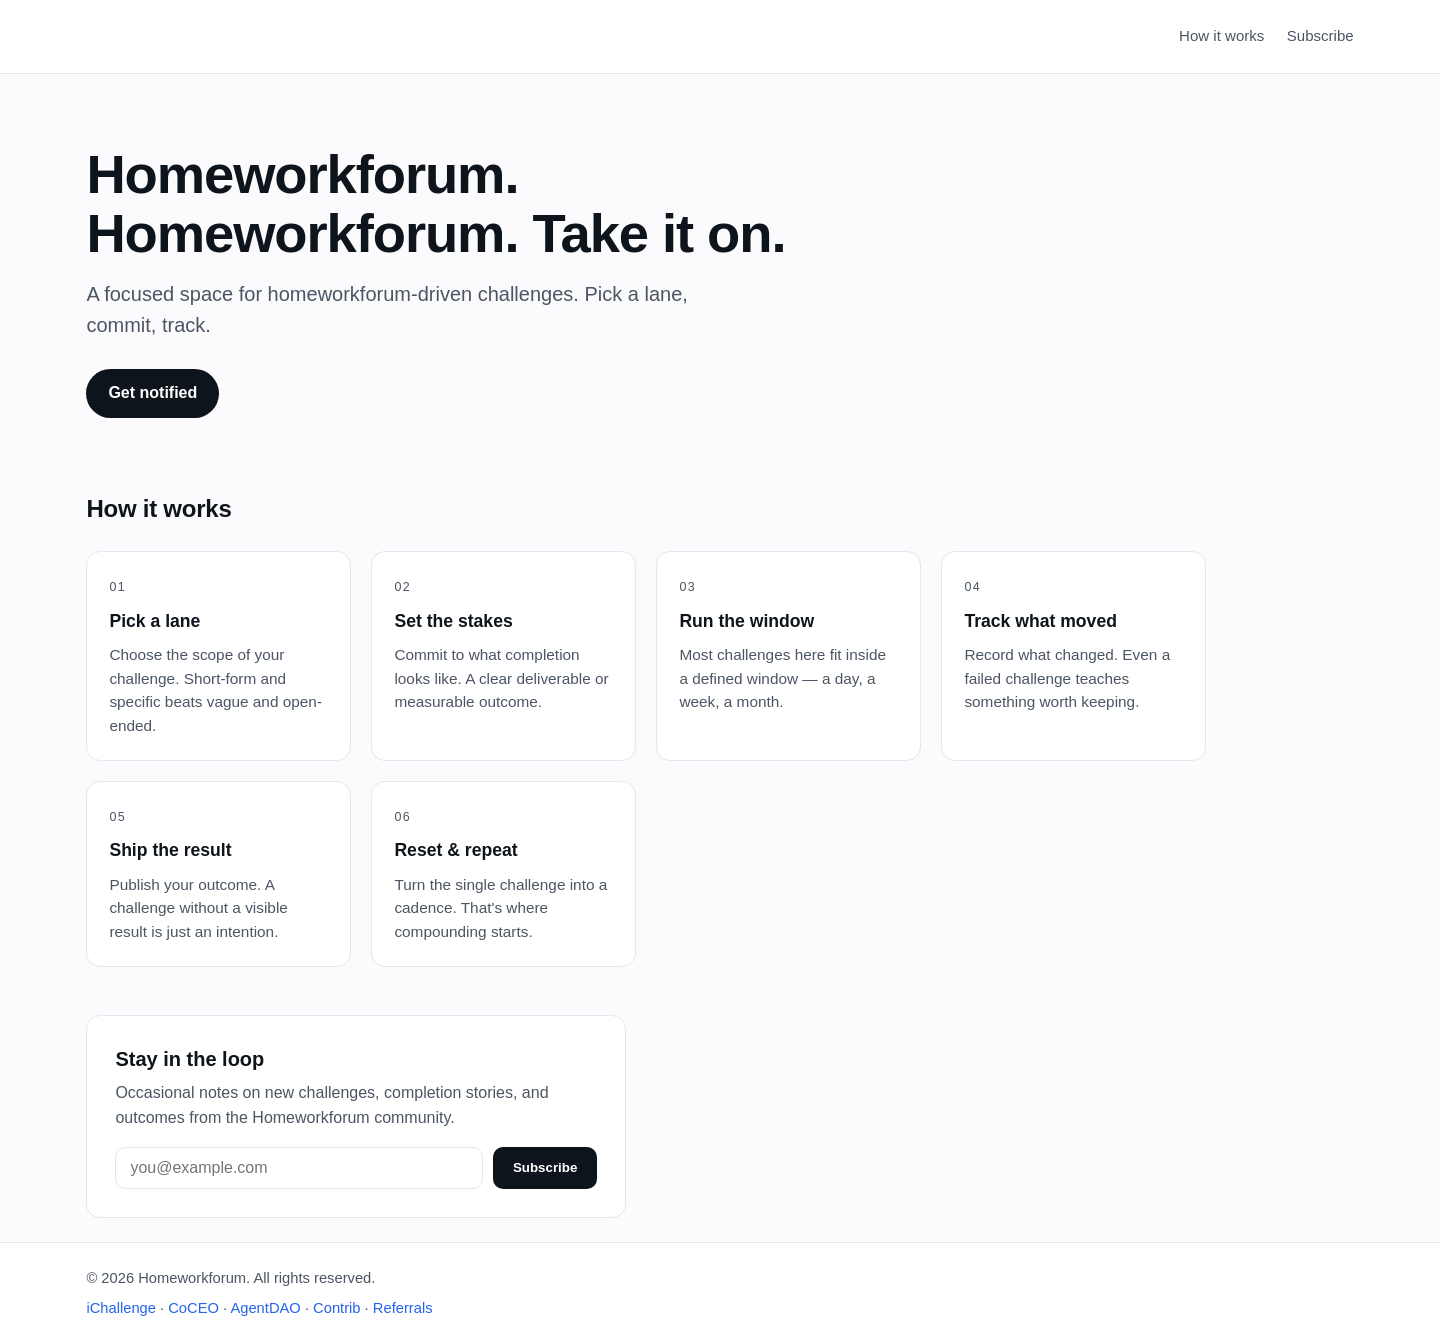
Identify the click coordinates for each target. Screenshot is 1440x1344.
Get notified (152, 392)
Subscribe (1320, 35)
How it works (1221, 35)
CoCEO (193, 1308)
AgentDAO (265, 1308)
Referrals (403, 1308)
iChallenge (121, 1308)
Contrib (336, 1308)
